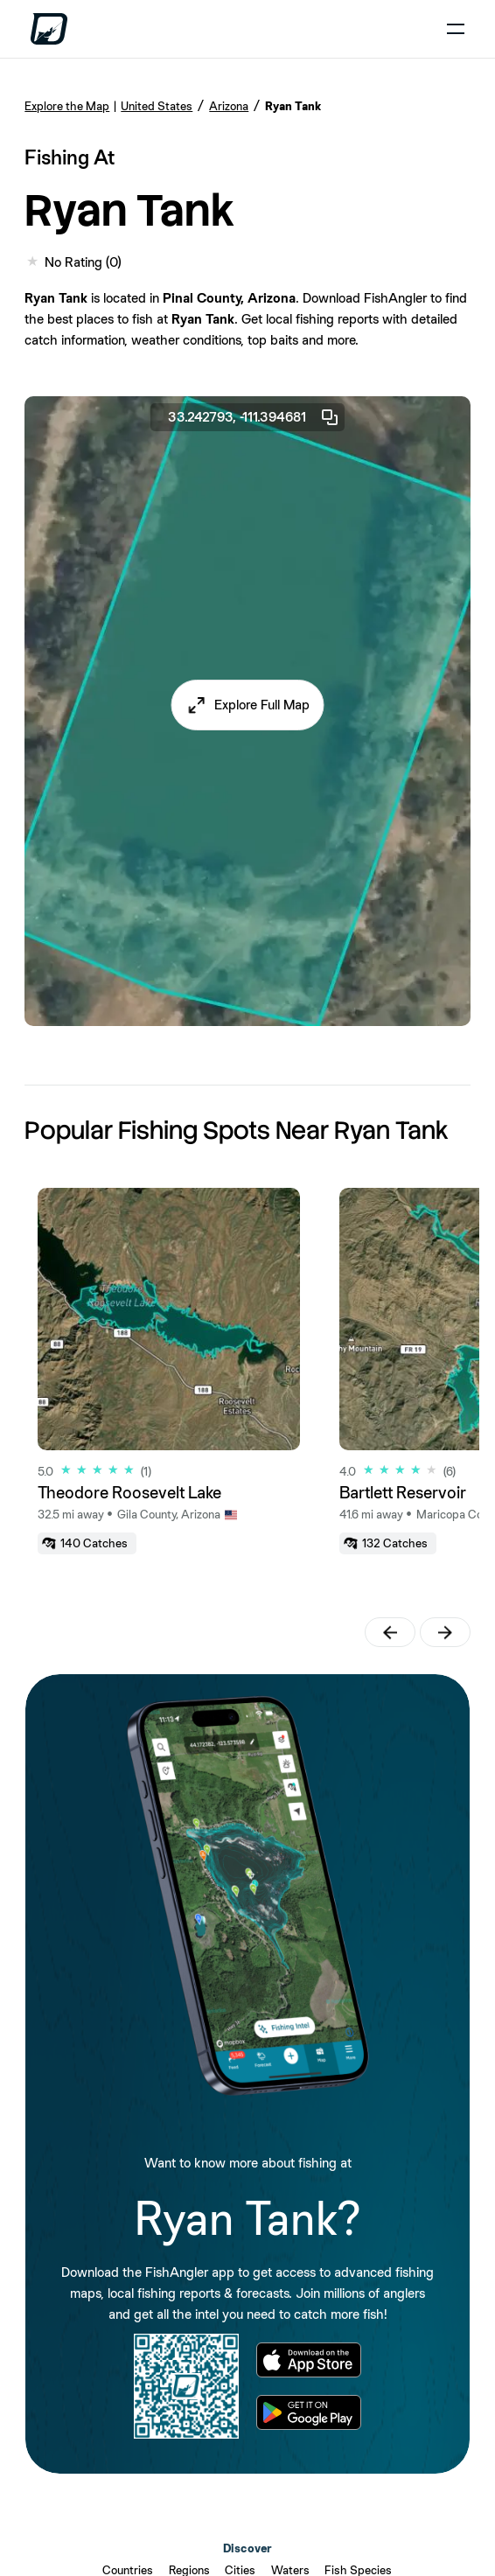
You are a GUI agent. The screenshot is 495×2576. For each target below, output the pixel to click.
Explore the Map (66, 106)
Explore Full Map (262, 704)
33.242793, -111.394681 (254, 417)
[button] (247, 705)
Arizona (228, 106)
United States (156, 106)
